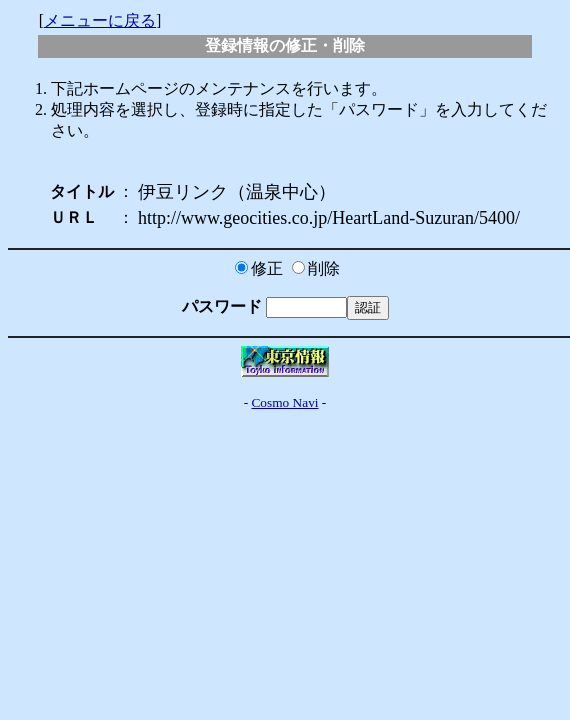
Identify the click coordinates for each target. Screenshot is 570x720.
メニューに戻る (100, 20)
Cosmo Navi (284, 402)
